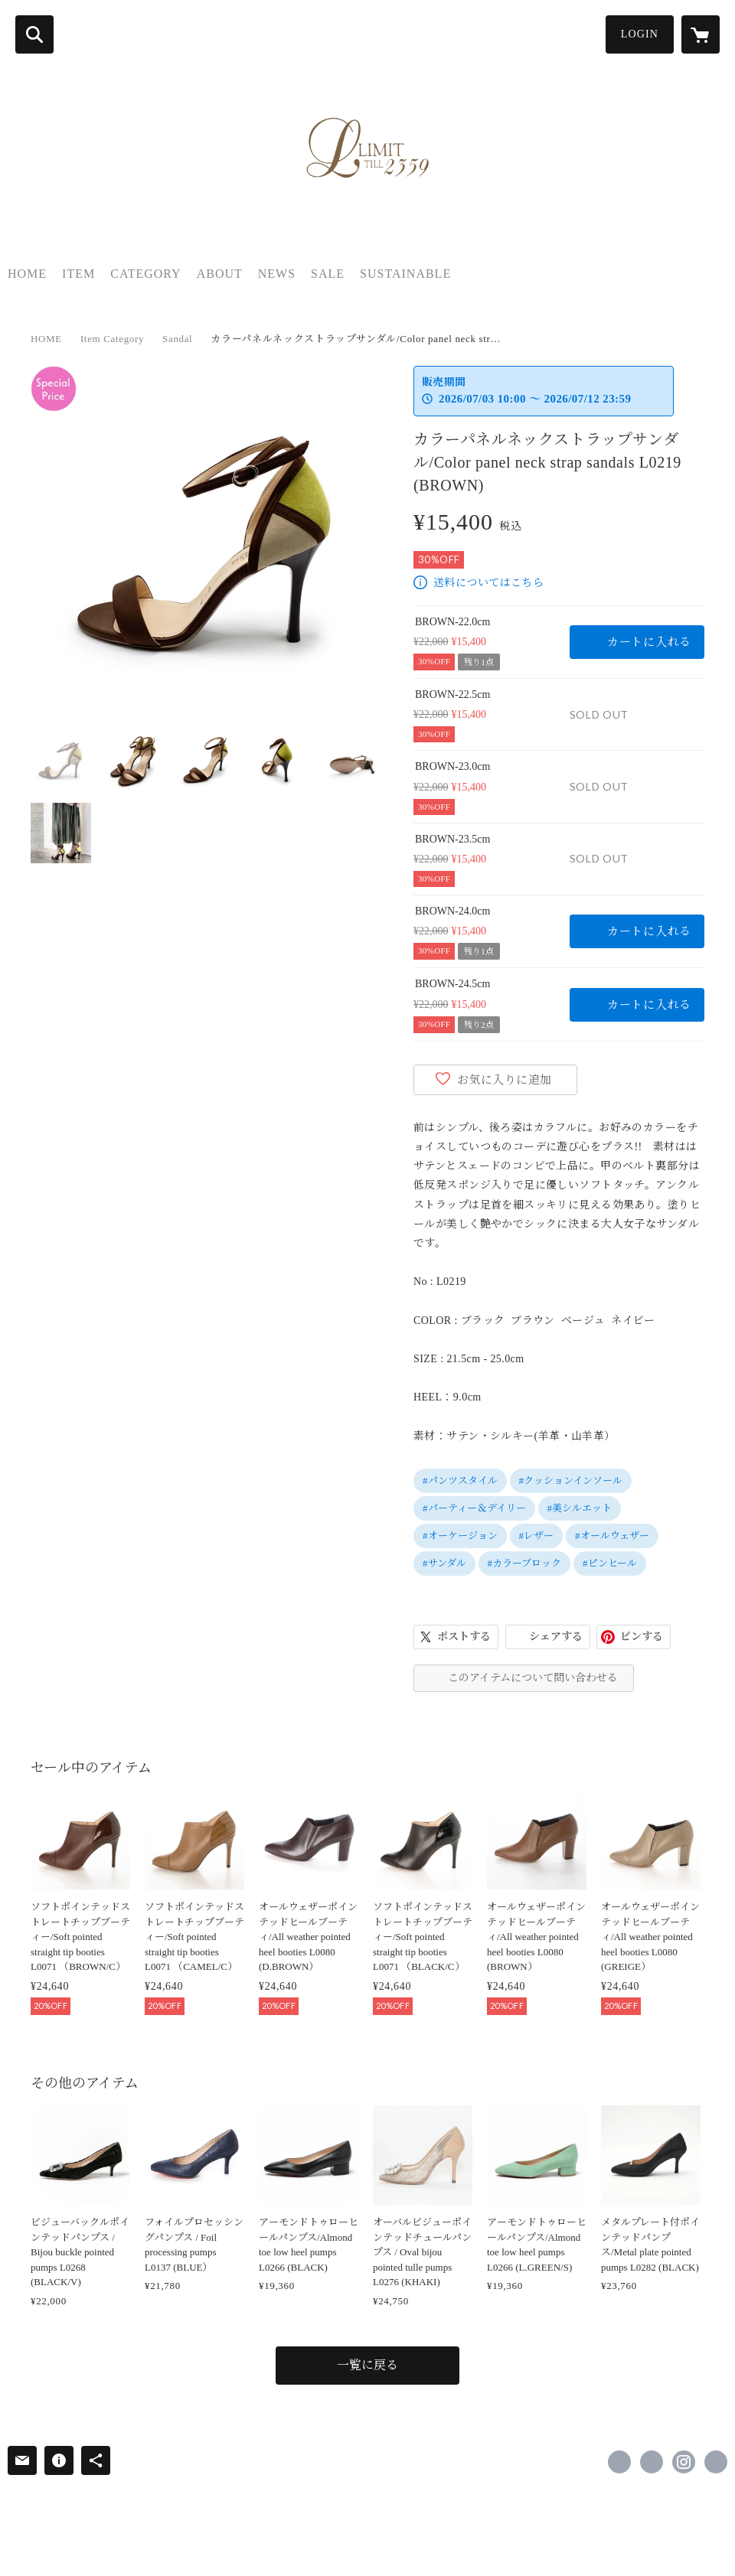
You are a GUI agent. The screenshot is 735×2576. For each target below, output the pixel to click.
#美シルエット (579, 1508)
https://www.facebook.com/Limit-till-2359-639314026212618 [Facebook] (619, 2461)
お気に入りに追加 (504, 1080)
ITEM (78, 273)
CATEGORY (145, 273)
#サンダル (444, 1563)
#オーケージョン (460, 1535)
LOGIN (639, 34)
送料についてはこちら (488, 583)
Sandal (177, 338)
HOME (27, 273)
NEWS (277, 273)
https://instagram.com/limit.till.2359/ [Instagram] (683, 2461)
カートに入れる (649, 642)
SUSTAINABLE (405, 273)
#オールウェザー (612, 1535)
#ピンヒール (610, 1563)
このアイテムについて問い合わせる (533, 1678)
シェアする (556, 1636)
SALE (328, 273)
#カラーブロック (525, 1563)
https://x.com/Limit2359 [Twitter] (651, 2461)
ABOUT (220, 273)
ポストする (464, 1636)
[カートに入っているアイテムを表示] (700, 34)
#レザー (536, 1535)
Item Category (112, 338)
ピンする (641, 1636)
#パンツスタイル (460, 1480)
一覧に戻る (367, 2365)
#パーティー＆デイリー (474, 1508)
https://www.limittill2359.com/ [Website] (715, 2461)
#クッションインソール (571, 1480)
